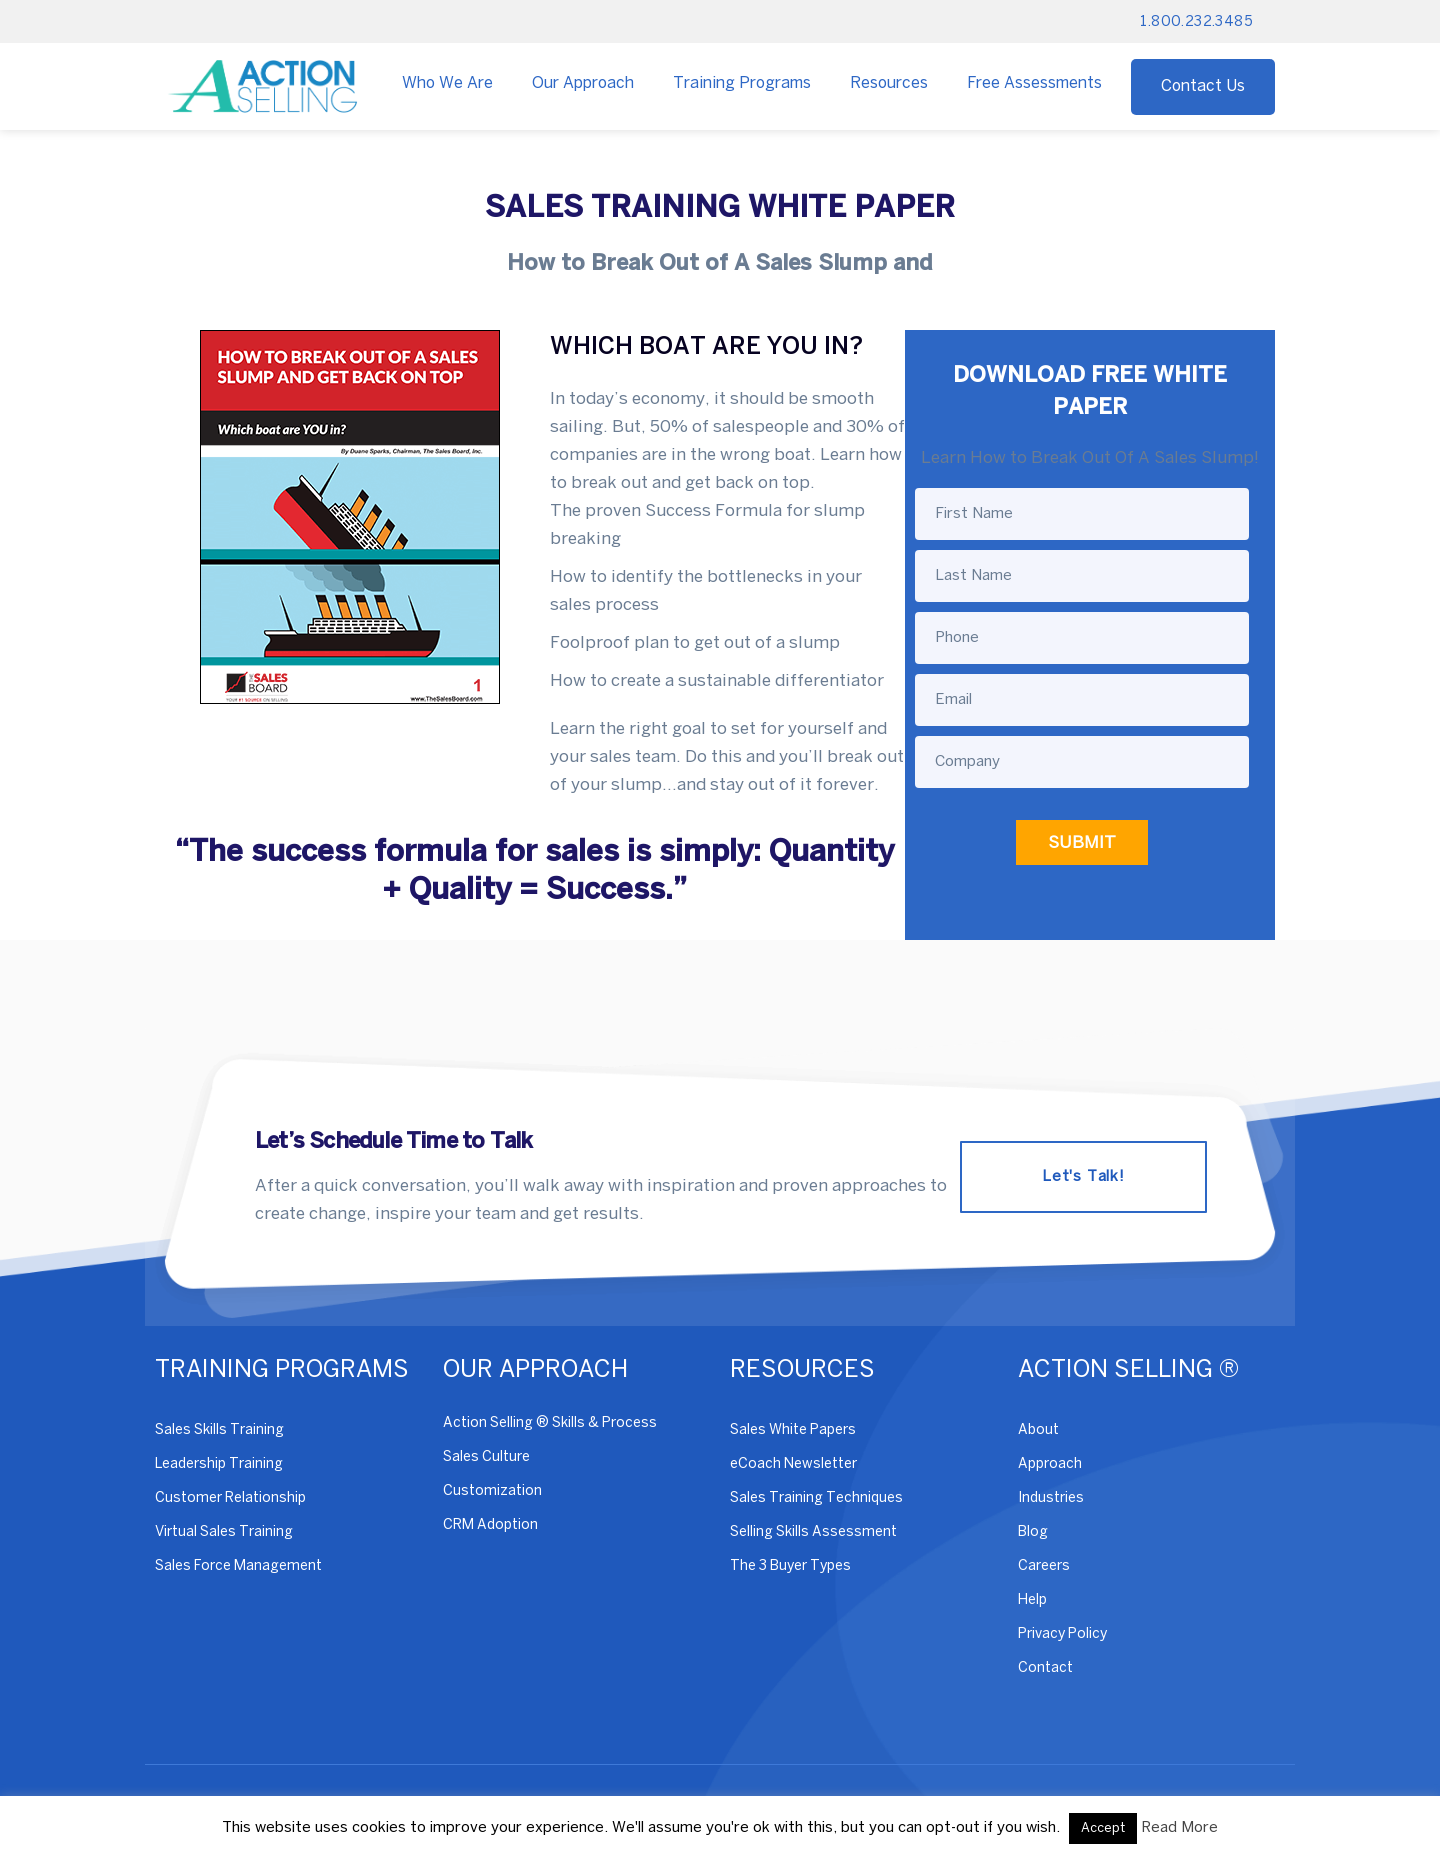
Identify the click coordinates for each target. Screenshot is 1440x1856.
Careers (1044, 1566)
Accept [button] (1103, 1828)
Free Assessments (1034, 83)
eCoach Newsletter (793, 1464)
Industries (1051, 1498)
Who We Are (447, 83)
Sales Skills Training (219, 1430)
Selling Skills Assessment (813, 1532)
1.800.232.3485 (1196, 22)
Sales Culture (486, 1457)
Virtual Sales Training (224, 1532)
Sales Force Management (238, 1566)
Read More (1179, 1828)
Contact (1045, 1668)
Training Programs (742, 83)
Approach (1050, 1464)
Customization (492, 1491)
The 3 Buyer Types (790, 1566)
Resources (889, 83)
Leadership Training (219, 1464)
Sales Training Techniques (816, 1498)
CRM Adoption (490, 1525)
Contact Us (1203, 86)
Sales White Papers (793, 1430)
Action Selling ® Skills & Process (550, 1423)
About (1038, 1430)
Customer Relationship (230, 1498)
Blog (1033, 1532)
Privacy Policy (1062, 1634)
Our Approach (583, 83)
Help (1032, 1600)
